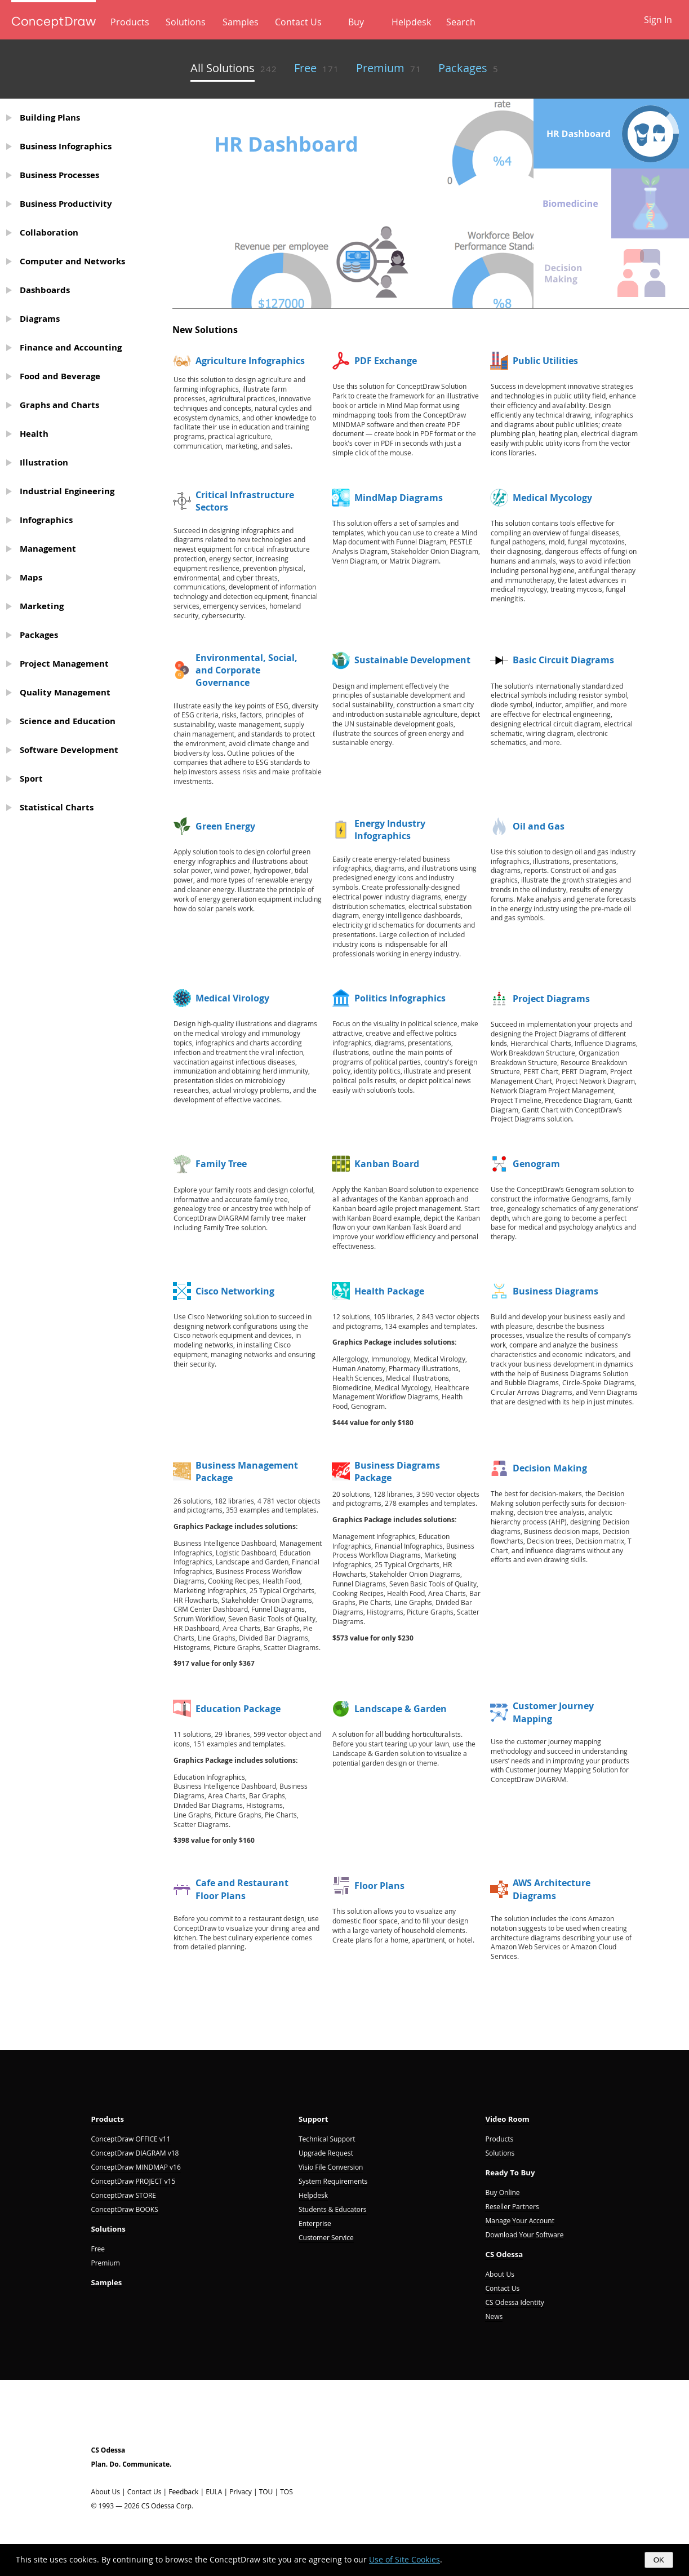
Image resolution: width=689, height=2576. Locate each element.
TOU (266, 2492)
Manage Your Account (519, 2220)
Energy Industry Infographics (389, 829)
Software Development (69, 750)
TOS (286, 2492)
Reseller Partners (512, 2206)
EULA (214, 2492)
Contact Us (298, 22)
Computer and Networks (72, 261)
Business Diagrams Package (397, 1471)
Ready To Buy (510, 2172)
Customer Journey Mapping (553, 1712)
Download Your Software (524, 2235)
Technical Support (327, 2139)
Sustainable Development (412, 660)
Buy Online (502, 2192)
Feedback (183, 2492)
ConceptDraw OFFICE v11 (131, 2139)
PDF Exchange (385, 360)
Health (34, 434)
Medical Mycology (552, 497)
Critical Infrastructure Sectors (244, 501)
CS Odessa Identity (514, 2302)
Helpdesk (411, 22)
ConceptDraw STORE (124, 2195)
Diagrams (40, 319)
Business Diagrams (555, 1291)
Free (98, 2249)
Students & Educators (333, 2209)
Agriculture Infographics (250, 360)
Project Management (64, 664)
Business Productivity (66, 204)
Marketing (42, 606)
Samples (241, 22)
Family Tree (221, 1164)
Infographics (46, 520)
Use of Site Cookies (404, 2559)
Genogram (536, 1164)
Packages (39, 635)
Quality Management (65, 692)
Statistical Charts (57, 807)
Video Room (507, 2119)
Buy (356, 22)
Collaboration (49, 232)
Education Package (238, 1708)
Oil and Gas (538, 826)
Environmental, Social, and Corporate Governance (246, 670)
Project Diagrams (551, 998)
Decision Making (550, 1468)
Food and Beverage (60, 376)
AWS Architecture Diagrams (551, 1889)
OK (659, 2560)
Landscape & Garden (400, 1708)
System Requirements (333, 2181)
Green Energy (225, 826)
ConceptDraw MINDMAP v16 (136, 2167)
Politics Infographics (400, 998)
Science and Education (67, 721)
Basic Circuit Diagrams (563, 660)
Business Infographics (66, 146)
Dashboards (45, 290)
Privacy (240, 2492)
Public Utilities (545, 360)
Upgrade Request (326, 2153)
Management (48, 549)
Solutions (186, 22)
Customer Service (326, 2237)
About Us (499, 2274)
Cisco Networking (234, 1291)
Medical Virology (232, 998)
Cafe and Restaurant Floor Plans (241, 1889)
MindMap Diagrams (398, 497)
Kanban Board (386, 1164)
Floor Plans (379, 1885)
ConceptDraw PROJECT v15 (133, 2181)
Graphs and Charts (59, 405)
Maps (31, 577)
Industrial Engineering (67, 491)
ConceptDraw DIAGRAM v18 (135, 2153)
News (494, 2316)
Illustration (44, 462)
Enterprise (315, 2223)
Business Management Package (246, 1471)
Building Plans (50, 117)
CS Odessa (504, 2254)
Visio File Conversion (331, 2167)
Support (313, 2119)
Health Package (389, 1291)
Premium (105, 2263)
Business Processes (59, 175)
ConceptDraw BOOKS (124, 2209)
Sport (31, 778)
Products (129, 22)
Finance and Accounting (71, 347)
